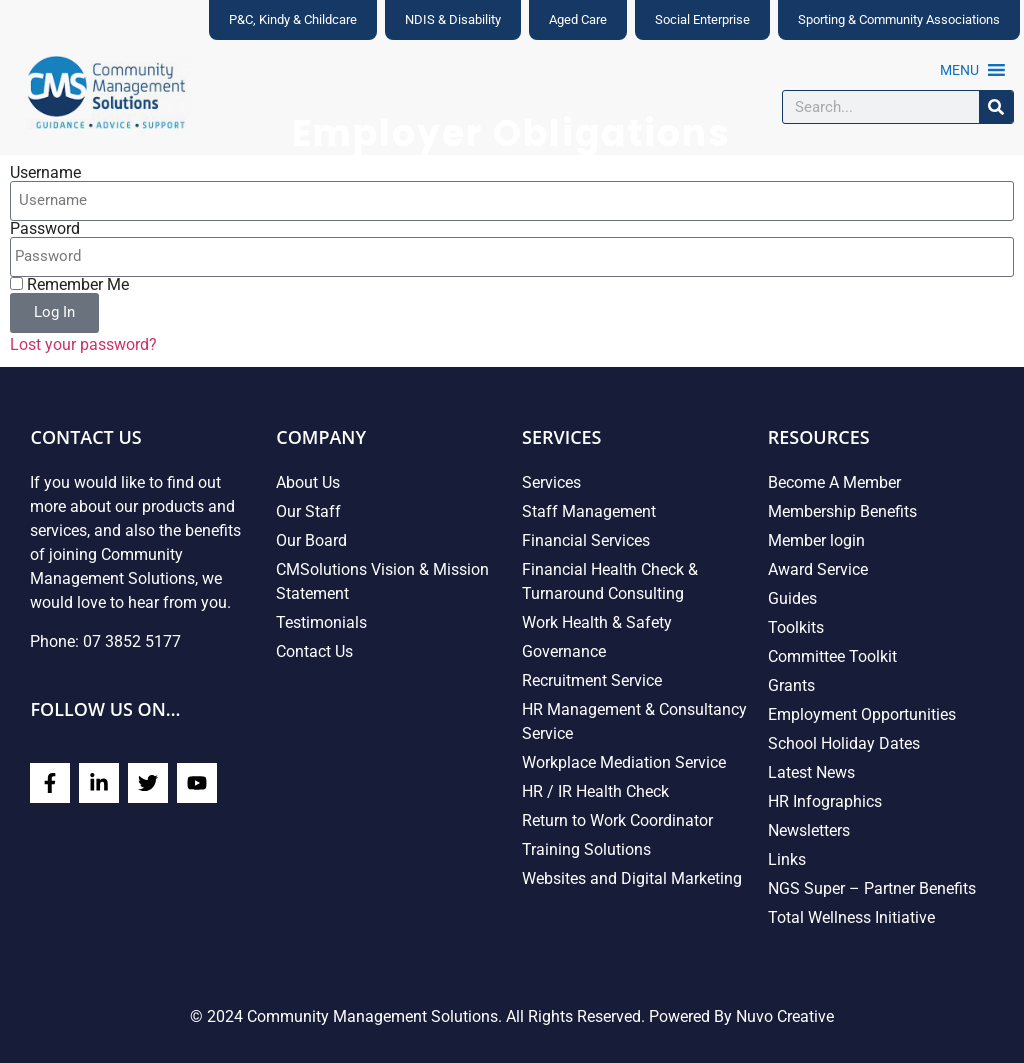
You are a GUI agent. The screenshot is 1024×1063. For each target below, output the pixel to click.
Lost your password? (83, 344)
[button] (959, 70)
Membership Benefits (842, 511)
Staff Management (589, 511)
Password (45, 229)
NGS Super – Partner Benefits (872, 888)
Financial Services (586, 540)
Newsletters (809, 830)
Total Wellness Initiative (851, 917)
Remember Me (69, 285)
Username (45, 173)
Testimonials (321, 622)
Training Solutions (586, 849)
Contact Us (314, 651)
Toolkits (796, 627)
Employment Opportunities (862, 714)
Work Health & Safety (597, 622)
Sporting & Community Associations (899, 19)
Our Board (311, 540)
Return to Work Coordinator (617, 820)
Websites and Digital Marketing (632, 878)
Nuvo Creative (785, 1016)
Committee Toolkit (832, 656)
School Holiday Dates (844, 743)
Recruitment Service (592, 680)
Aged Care (578, 19)
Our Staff (308, 511)
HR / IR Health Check (595, 791)
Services (551, 482)
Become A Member (834, 482)
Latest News (811, 772)
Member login (816, 540)
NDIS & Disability (453, 19)
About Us (308, 482)
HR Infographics (825, 801)
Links (787, 859)
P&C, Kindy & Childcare (293, 19)
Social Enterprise (702, 19)
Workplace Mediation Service (624, 762)
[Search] (996, 107)
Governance (564, 651)
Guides (792, 598)
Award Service (818, 569)
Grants (791, 685)
